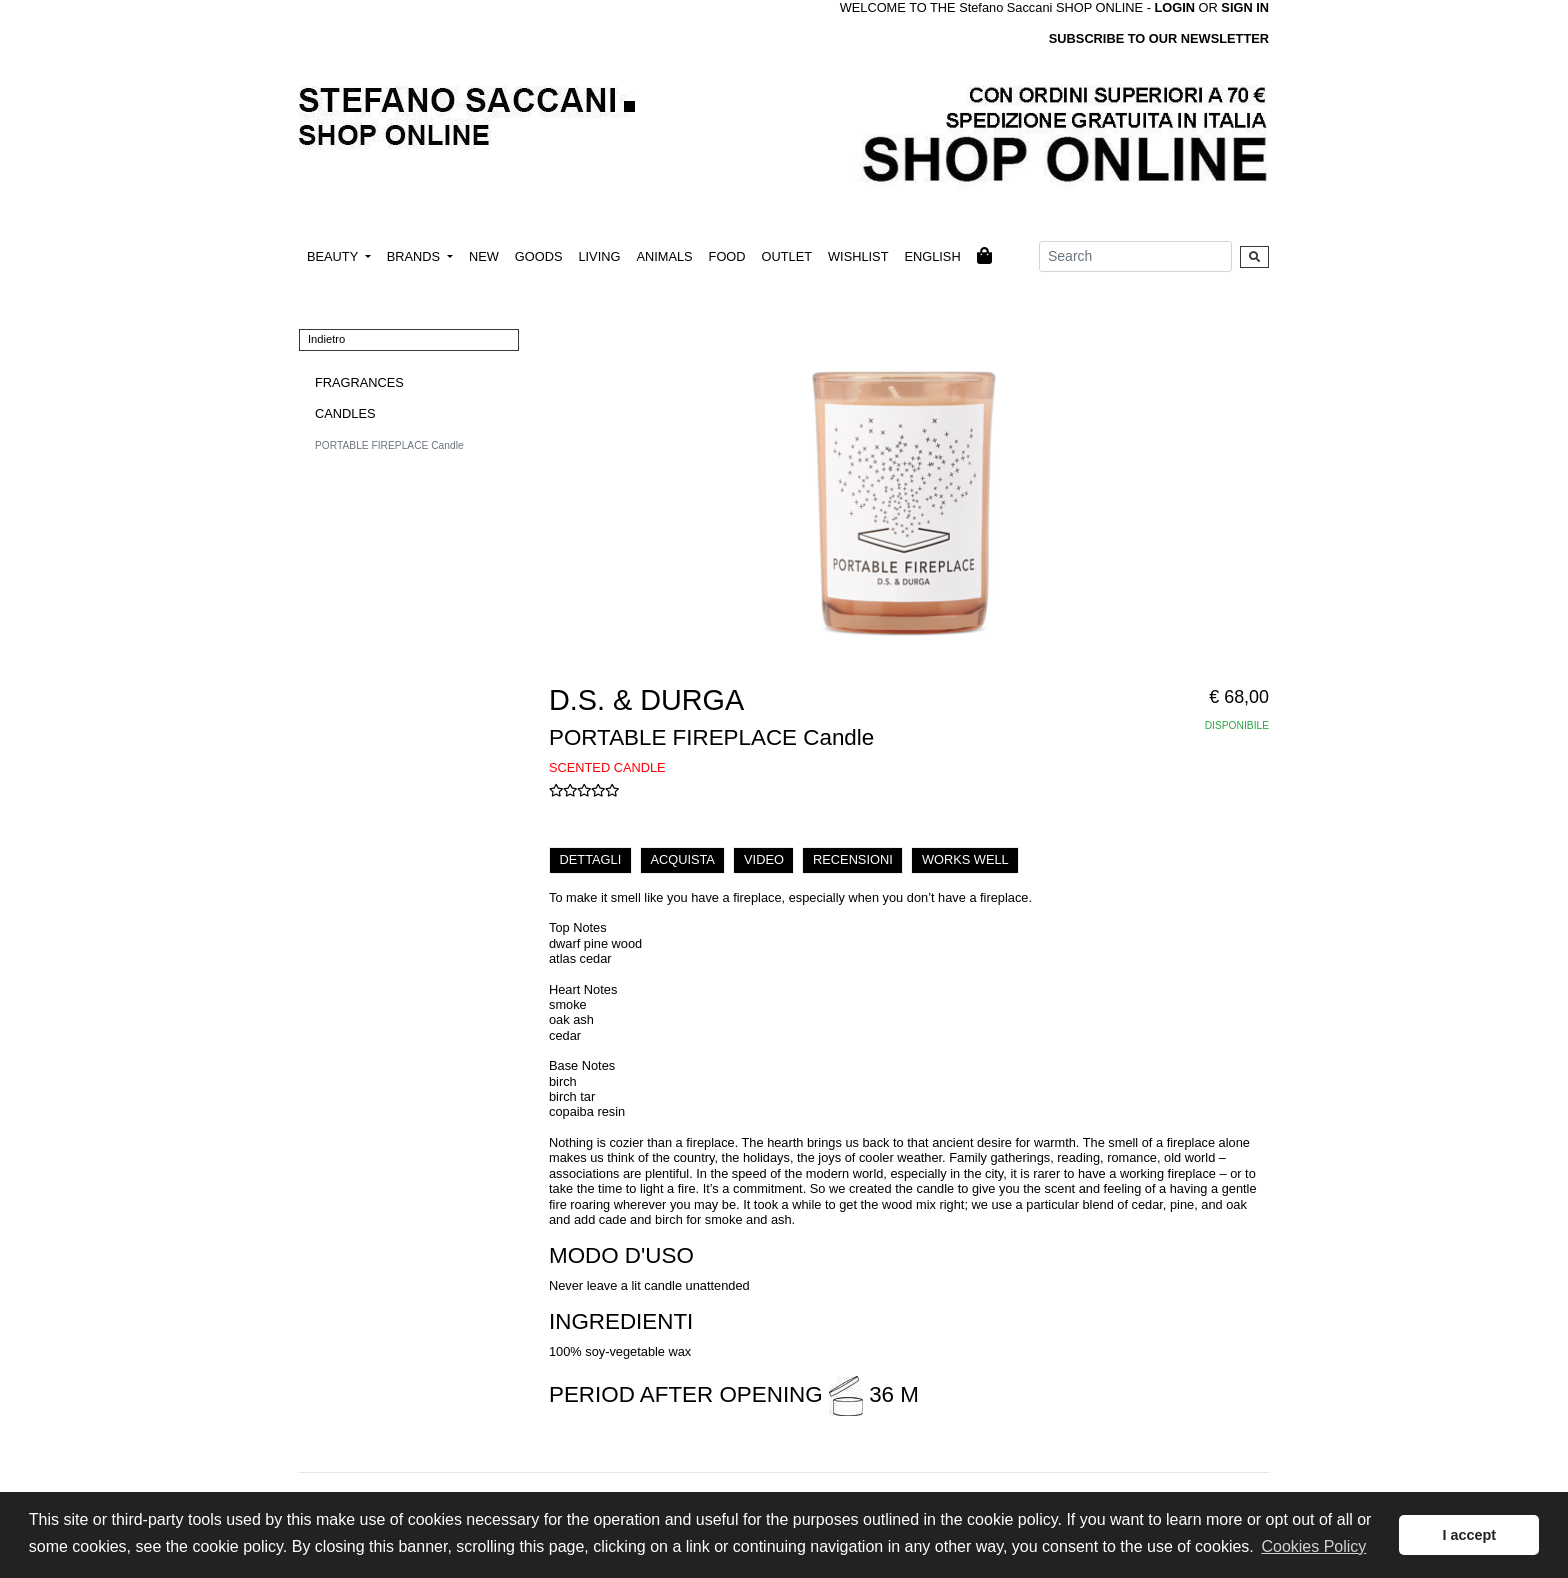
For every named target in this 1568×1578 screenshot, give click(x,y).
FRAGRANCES (359, 382)
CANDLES (345, 413)
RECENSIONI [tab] (853, 859)
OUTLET (787, 256)
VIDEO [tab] (764, 859)
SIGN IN (1245, 7)
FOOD (727, 256)
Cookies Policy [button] (1313, 1546)
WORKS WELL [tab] (965, 859)
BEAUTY (334, 256)
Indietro (326, 339)
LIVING (599, 256)
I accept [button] (1469, 1535)
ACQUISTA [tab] (682, 859)
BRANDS (415, 256)
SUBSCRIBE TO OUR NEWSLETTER (1159, 38)
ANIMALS (664, 256)
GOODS (539, 256)
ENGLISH (932, 256)
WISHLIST (858, 256)
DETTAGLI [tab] (591, 859)
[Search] (1135, 256)
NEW (484, 256)
